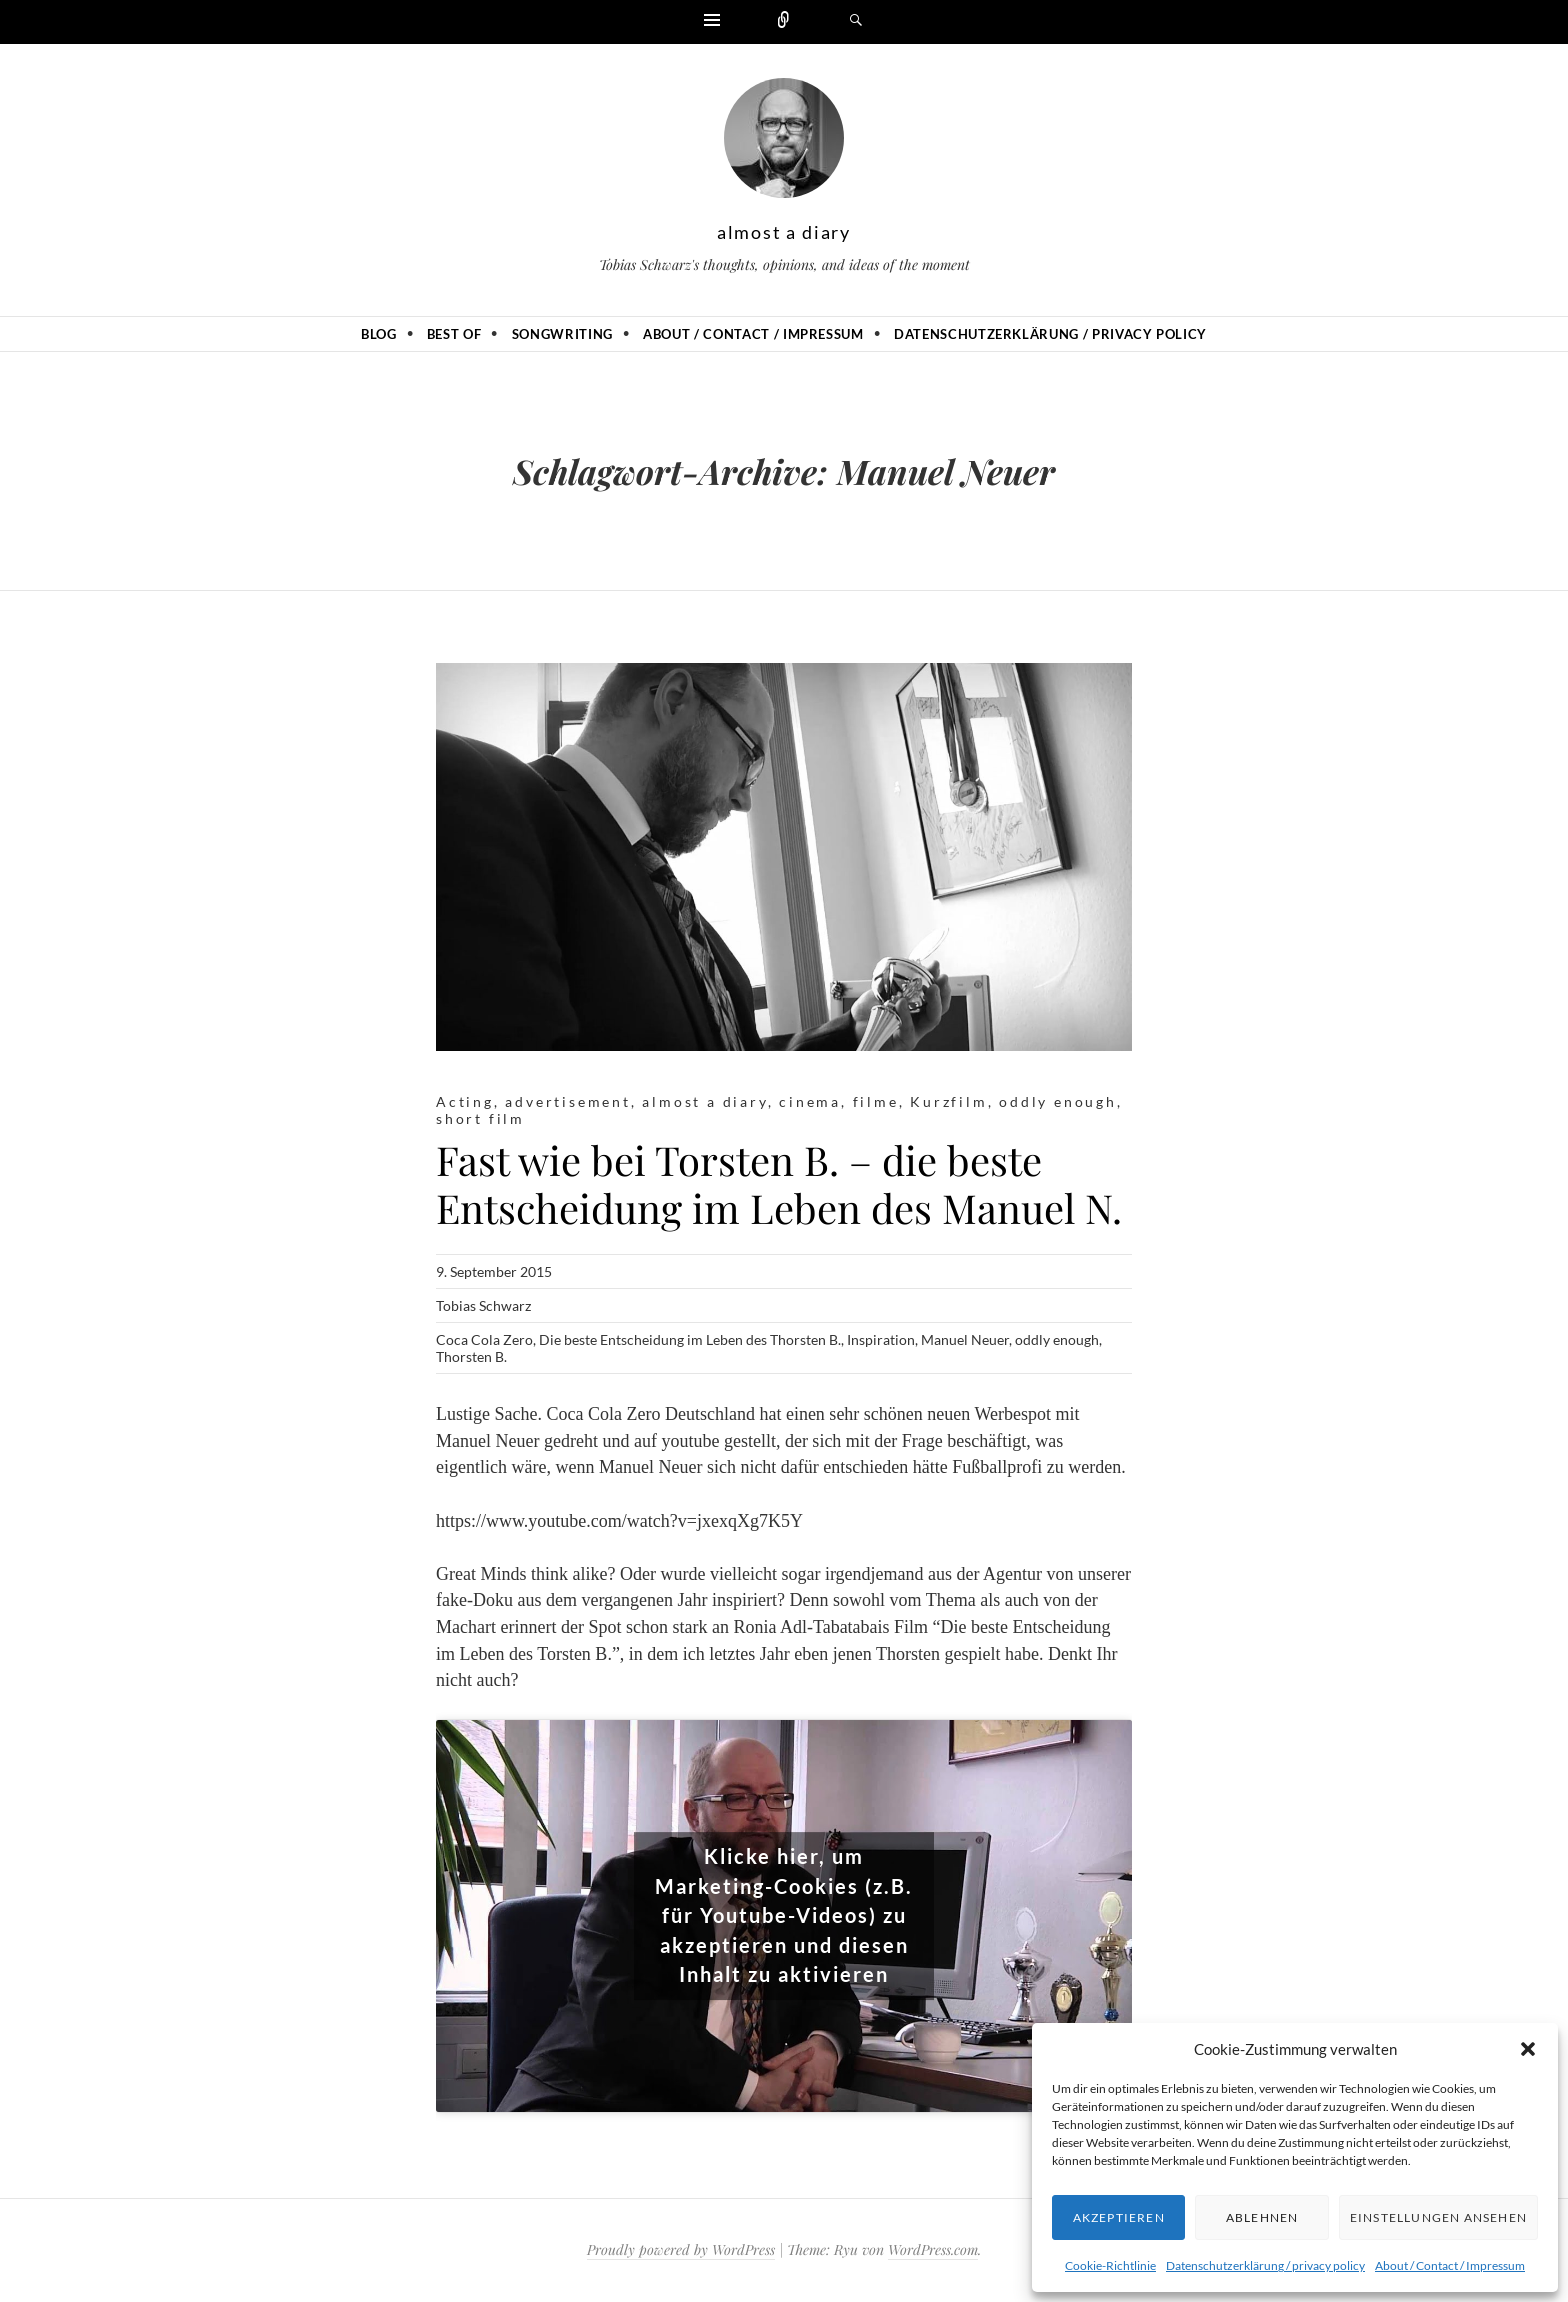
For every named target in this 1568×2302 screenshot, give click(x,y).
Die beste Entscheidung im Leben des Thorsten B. (690, 1339)
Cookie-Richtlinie (1110, 2265)
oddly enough (1058, 1101)
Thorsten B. (471, 1356)
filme (876, 1101)
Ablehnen (1262, 2217)
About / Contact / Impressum (1450, 2265)
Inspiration (881, 1339)
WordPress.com (933, 2249)
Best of (454, 334)
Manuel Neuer (965, 1339)
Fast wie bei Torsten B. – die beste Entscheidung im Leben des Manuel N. (779, 1183)
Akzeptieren (1119, 2217)
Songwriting (562, 334)
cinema (810, 1101)
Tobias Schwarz (483, 1305)
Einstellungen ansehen (1438, 2217)
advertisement (567, 1101)
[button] (1528, 2049)
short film (480, 1118)
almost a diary (784, 232)
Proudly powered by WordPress (681, 2249)
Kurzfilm (948, 1101)
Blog (379, 334)
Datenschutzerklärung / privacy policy (1265, 2265)
